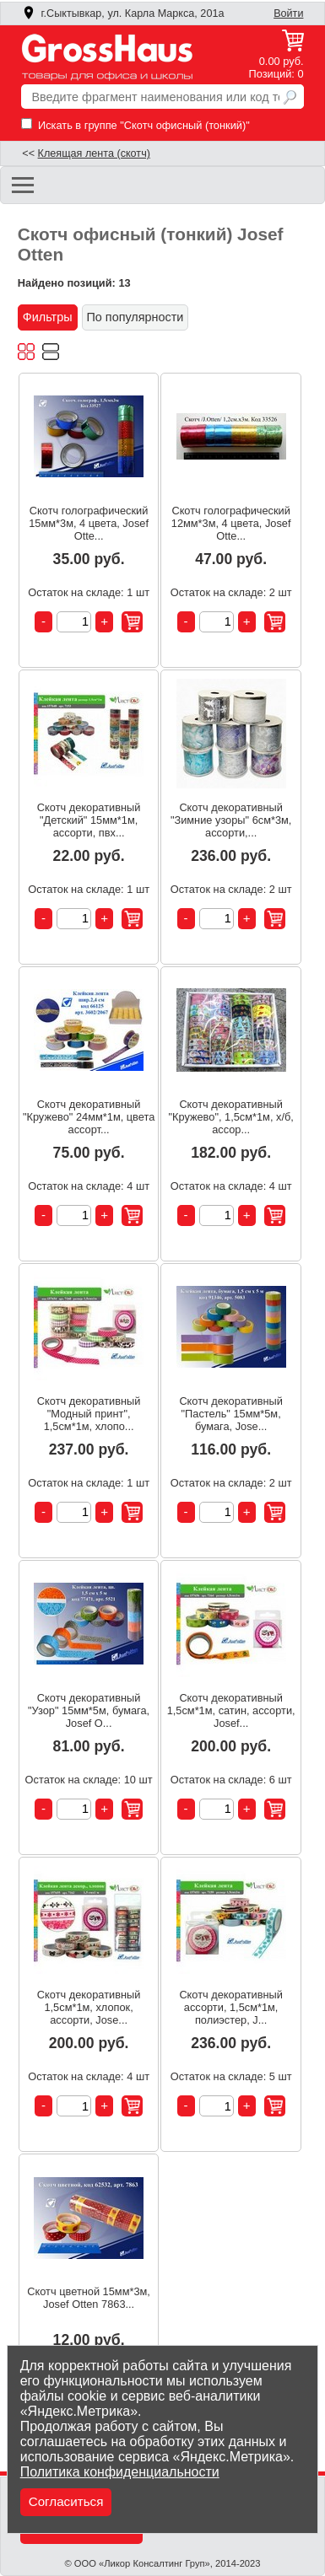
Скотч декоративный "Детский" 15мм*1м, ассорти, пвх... (89, 820)
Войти (288, 13)
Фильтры (48, 317)
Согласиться (66, 2501)
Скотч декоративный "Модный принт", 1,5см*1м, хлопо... (89, 1414)
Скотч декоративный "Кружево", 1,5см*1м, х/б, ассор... (230, 1117)
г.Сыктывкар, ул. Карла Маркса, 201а (123, 13)
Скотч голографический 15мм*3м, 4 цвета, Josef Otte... (89, 523)
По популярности (135, 317)
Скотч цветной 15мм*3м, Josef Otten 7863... (88, 2297)
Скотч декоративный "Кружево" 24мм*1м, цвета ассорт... (88, 1117)
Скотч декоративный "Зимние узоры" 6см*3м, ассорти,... (231, 820)
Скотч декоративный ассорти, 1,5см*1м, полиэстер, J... (231, 2007)
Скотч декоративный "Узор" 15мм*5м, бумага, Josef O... (88, 1710)
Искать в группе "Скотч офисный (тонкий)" (135, 125)
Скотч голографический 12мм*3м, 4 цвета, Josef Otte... (231, 523)
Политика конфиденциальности (119, 2472)
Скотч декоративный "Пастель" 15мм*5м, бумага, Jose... (231, 1414)
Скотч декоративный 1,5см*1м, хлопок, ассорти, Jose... (89, 2007)
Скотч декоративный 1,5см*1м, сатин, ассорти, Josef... (231, 1710)
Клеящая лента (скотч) (94, 153)
